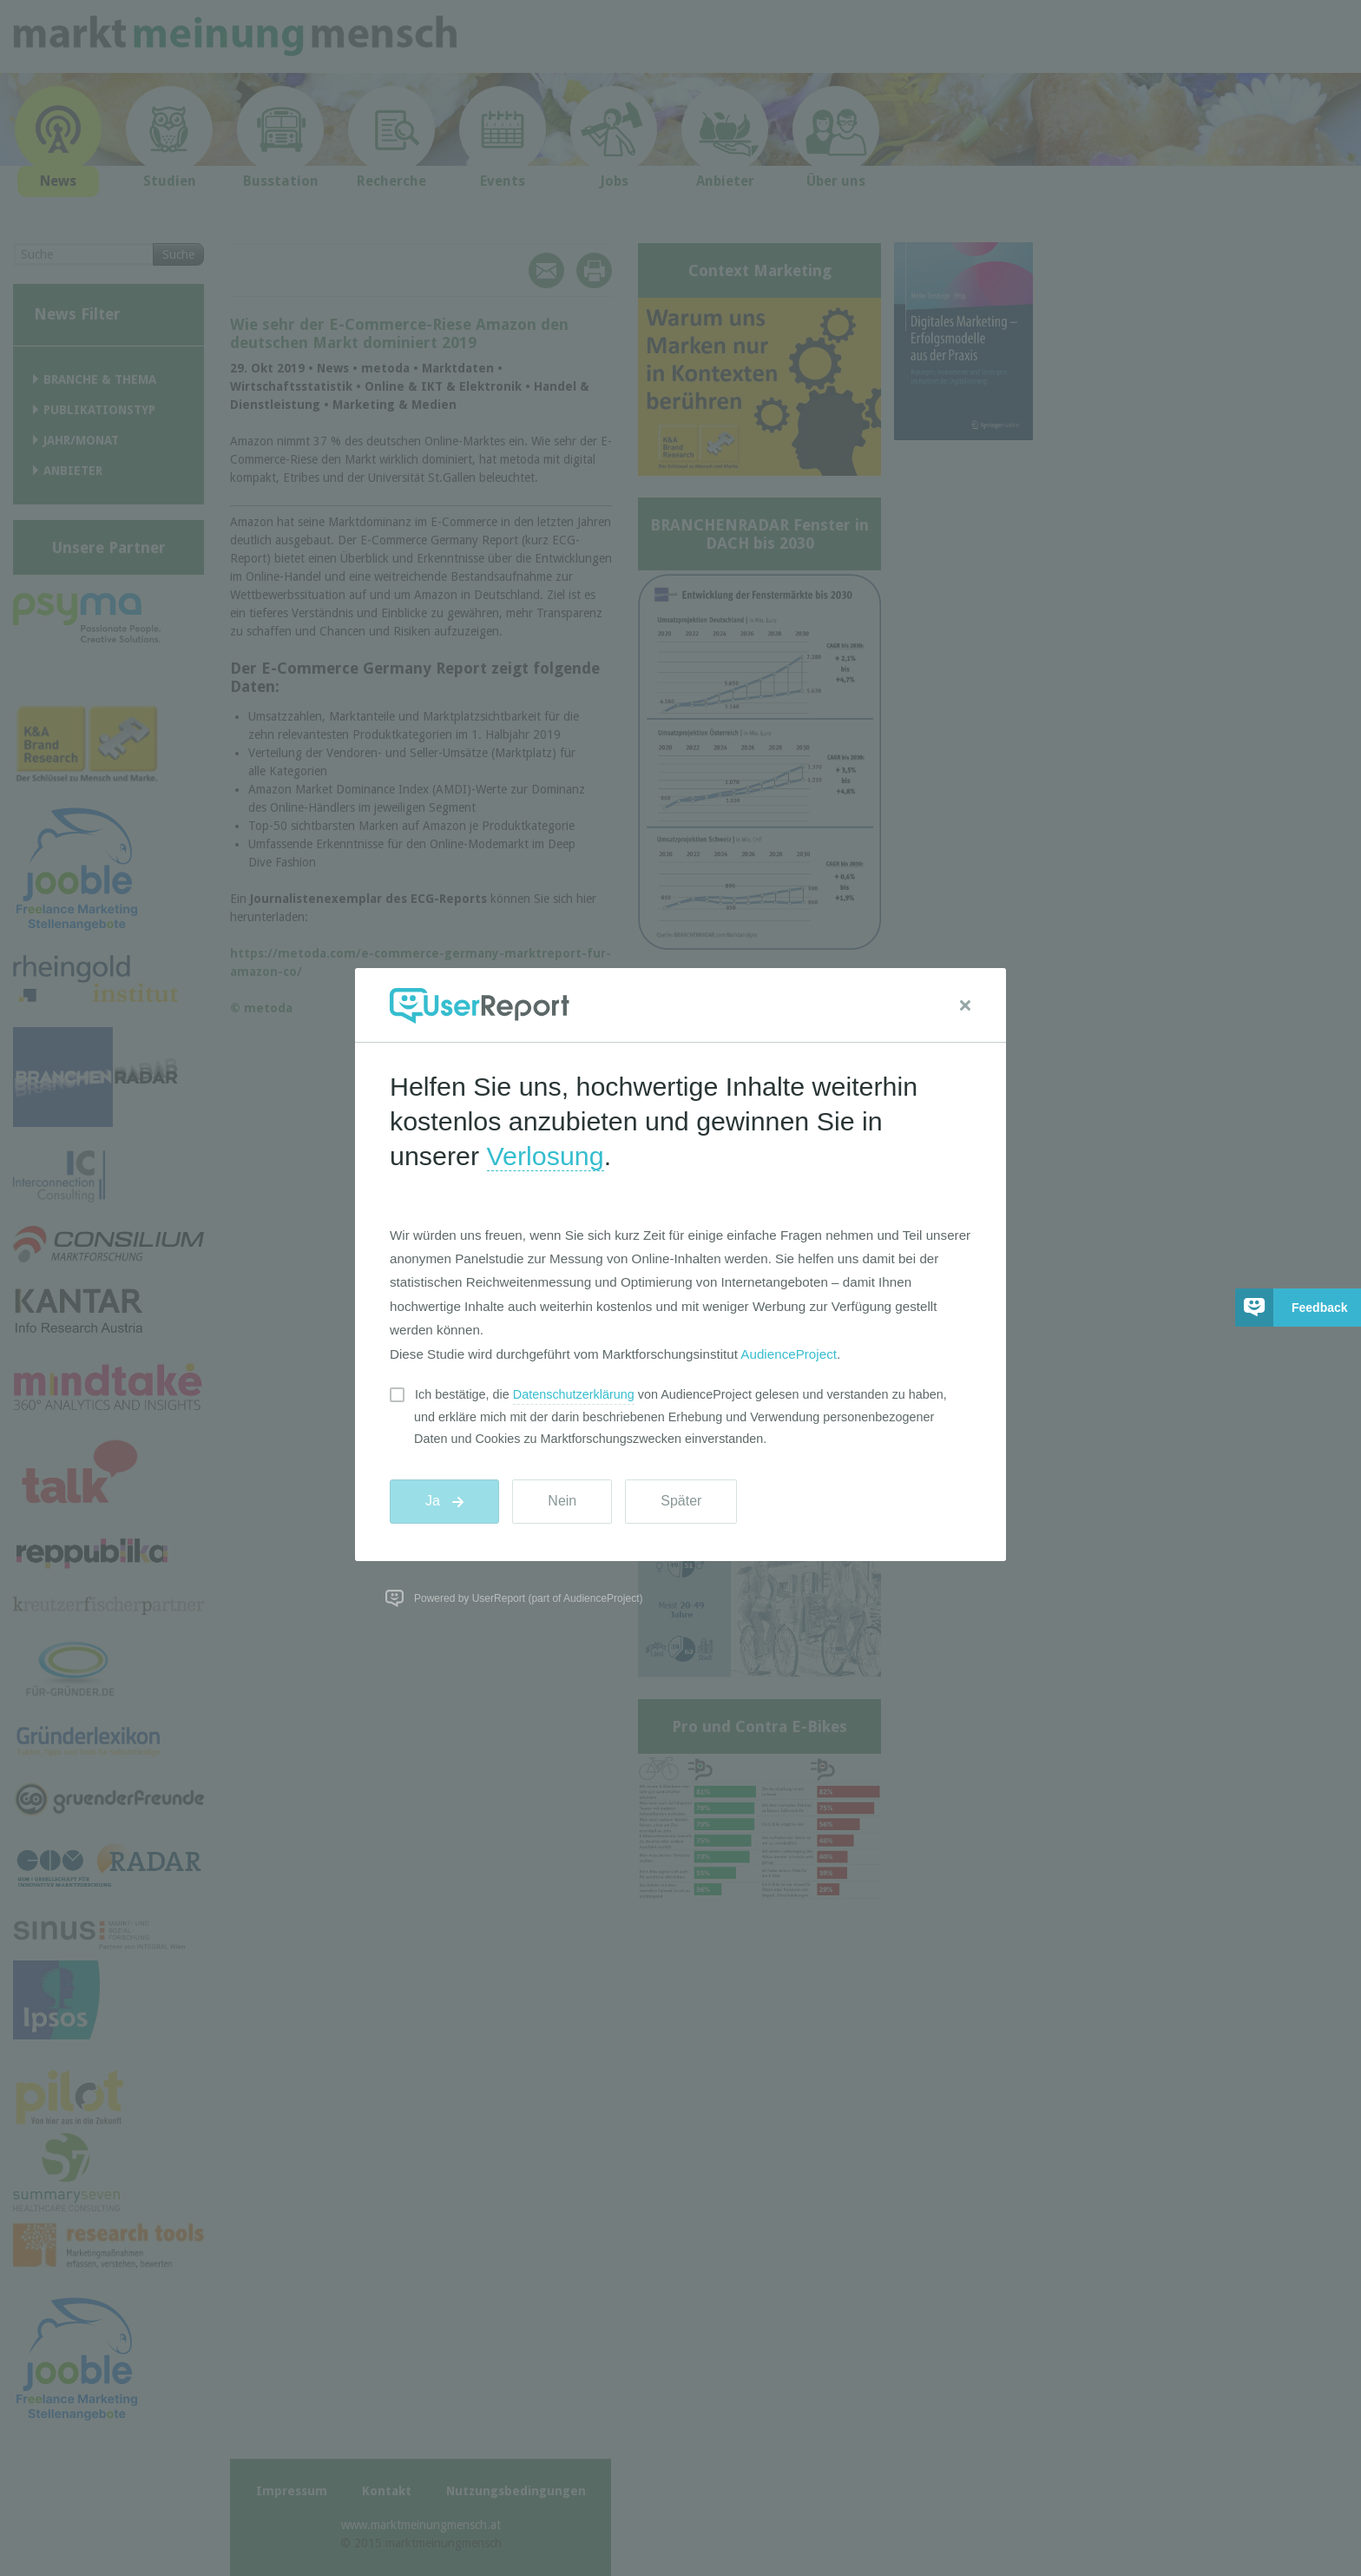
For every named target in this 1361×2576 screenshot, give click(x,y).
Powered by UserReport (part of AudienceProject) (528, 1598)
